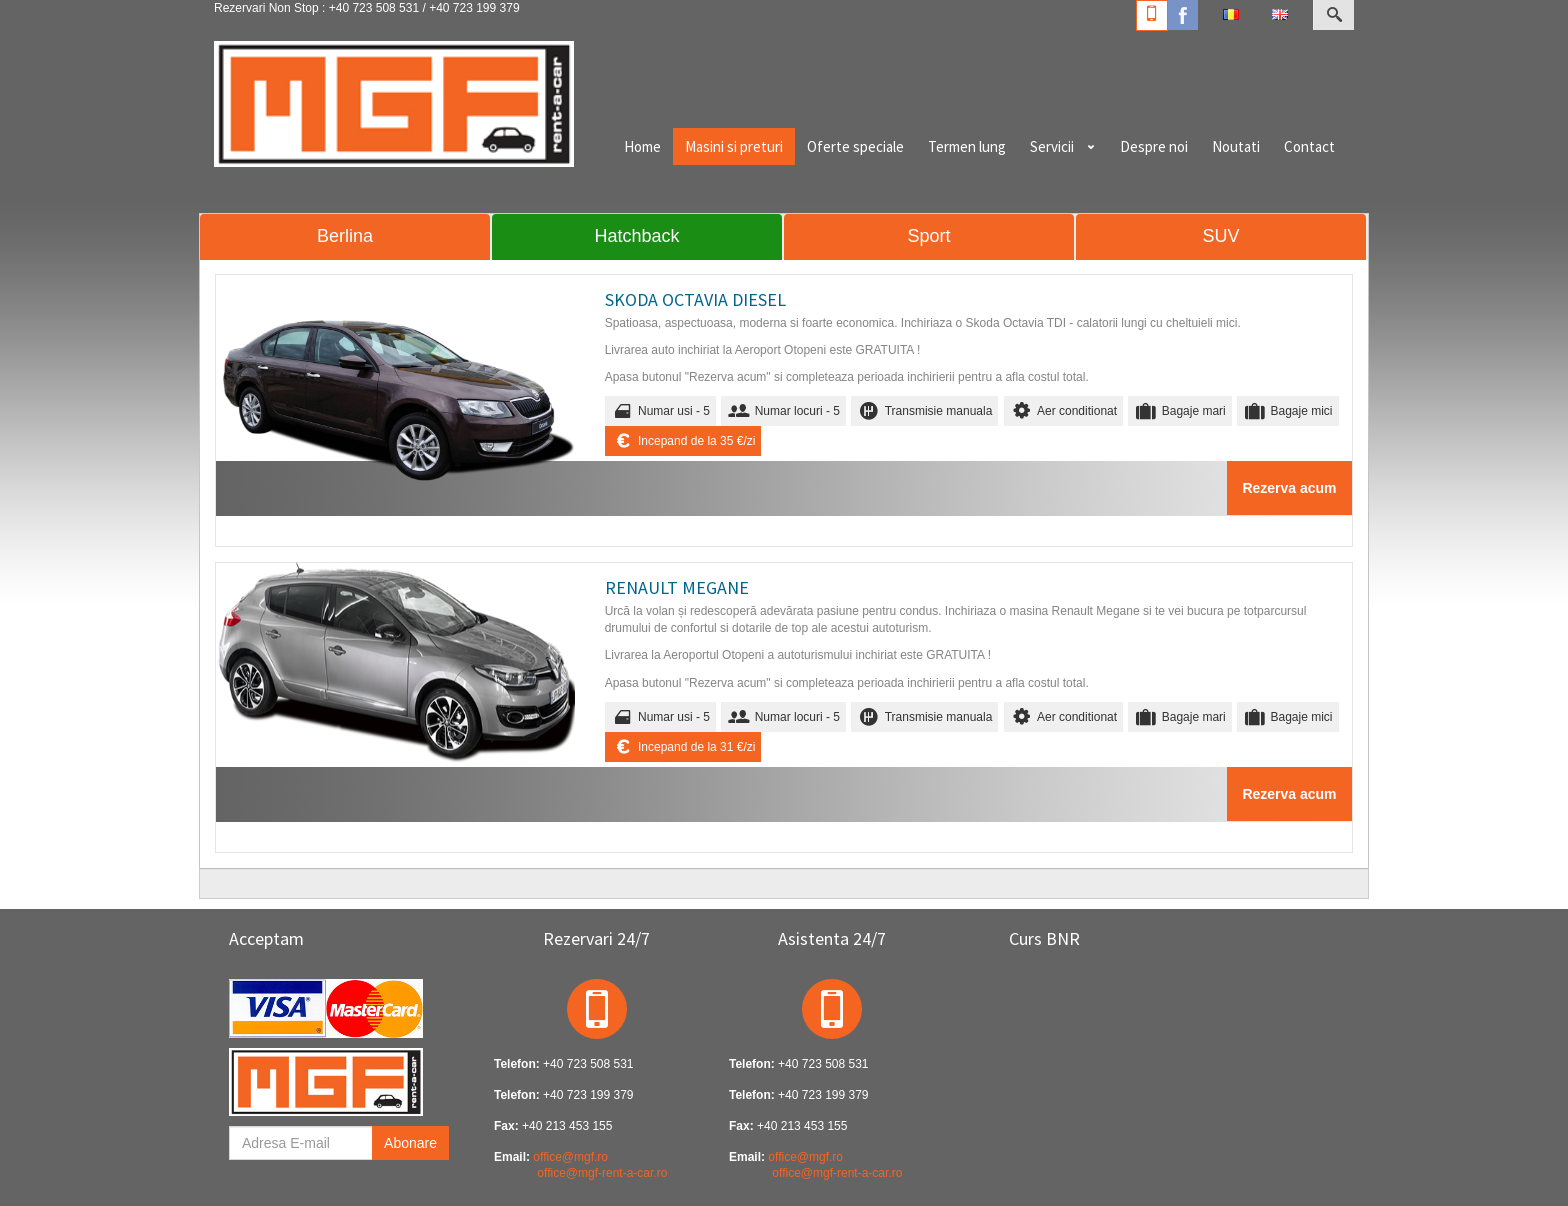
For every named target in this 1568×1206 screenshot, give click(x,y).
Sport (928, 236)
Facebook (1183, 15)
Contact (1309, 146)
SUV (1220, 236)
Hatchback (636, 236)
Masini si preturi (734, 146)
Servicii (1052, 146)
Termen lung (967, 146)
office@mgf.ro (570, 1157)
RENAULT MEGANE (677, 587)
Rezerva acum (1289, 488)
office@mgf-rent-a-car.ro (602, 1173)
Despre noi (1154, 146)
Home (642, 146)
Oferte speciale (855, 146)
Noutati (1236, 146)
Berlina (345, 236)
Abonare (410, 1143)
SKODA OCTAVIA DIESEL (695, 299)
